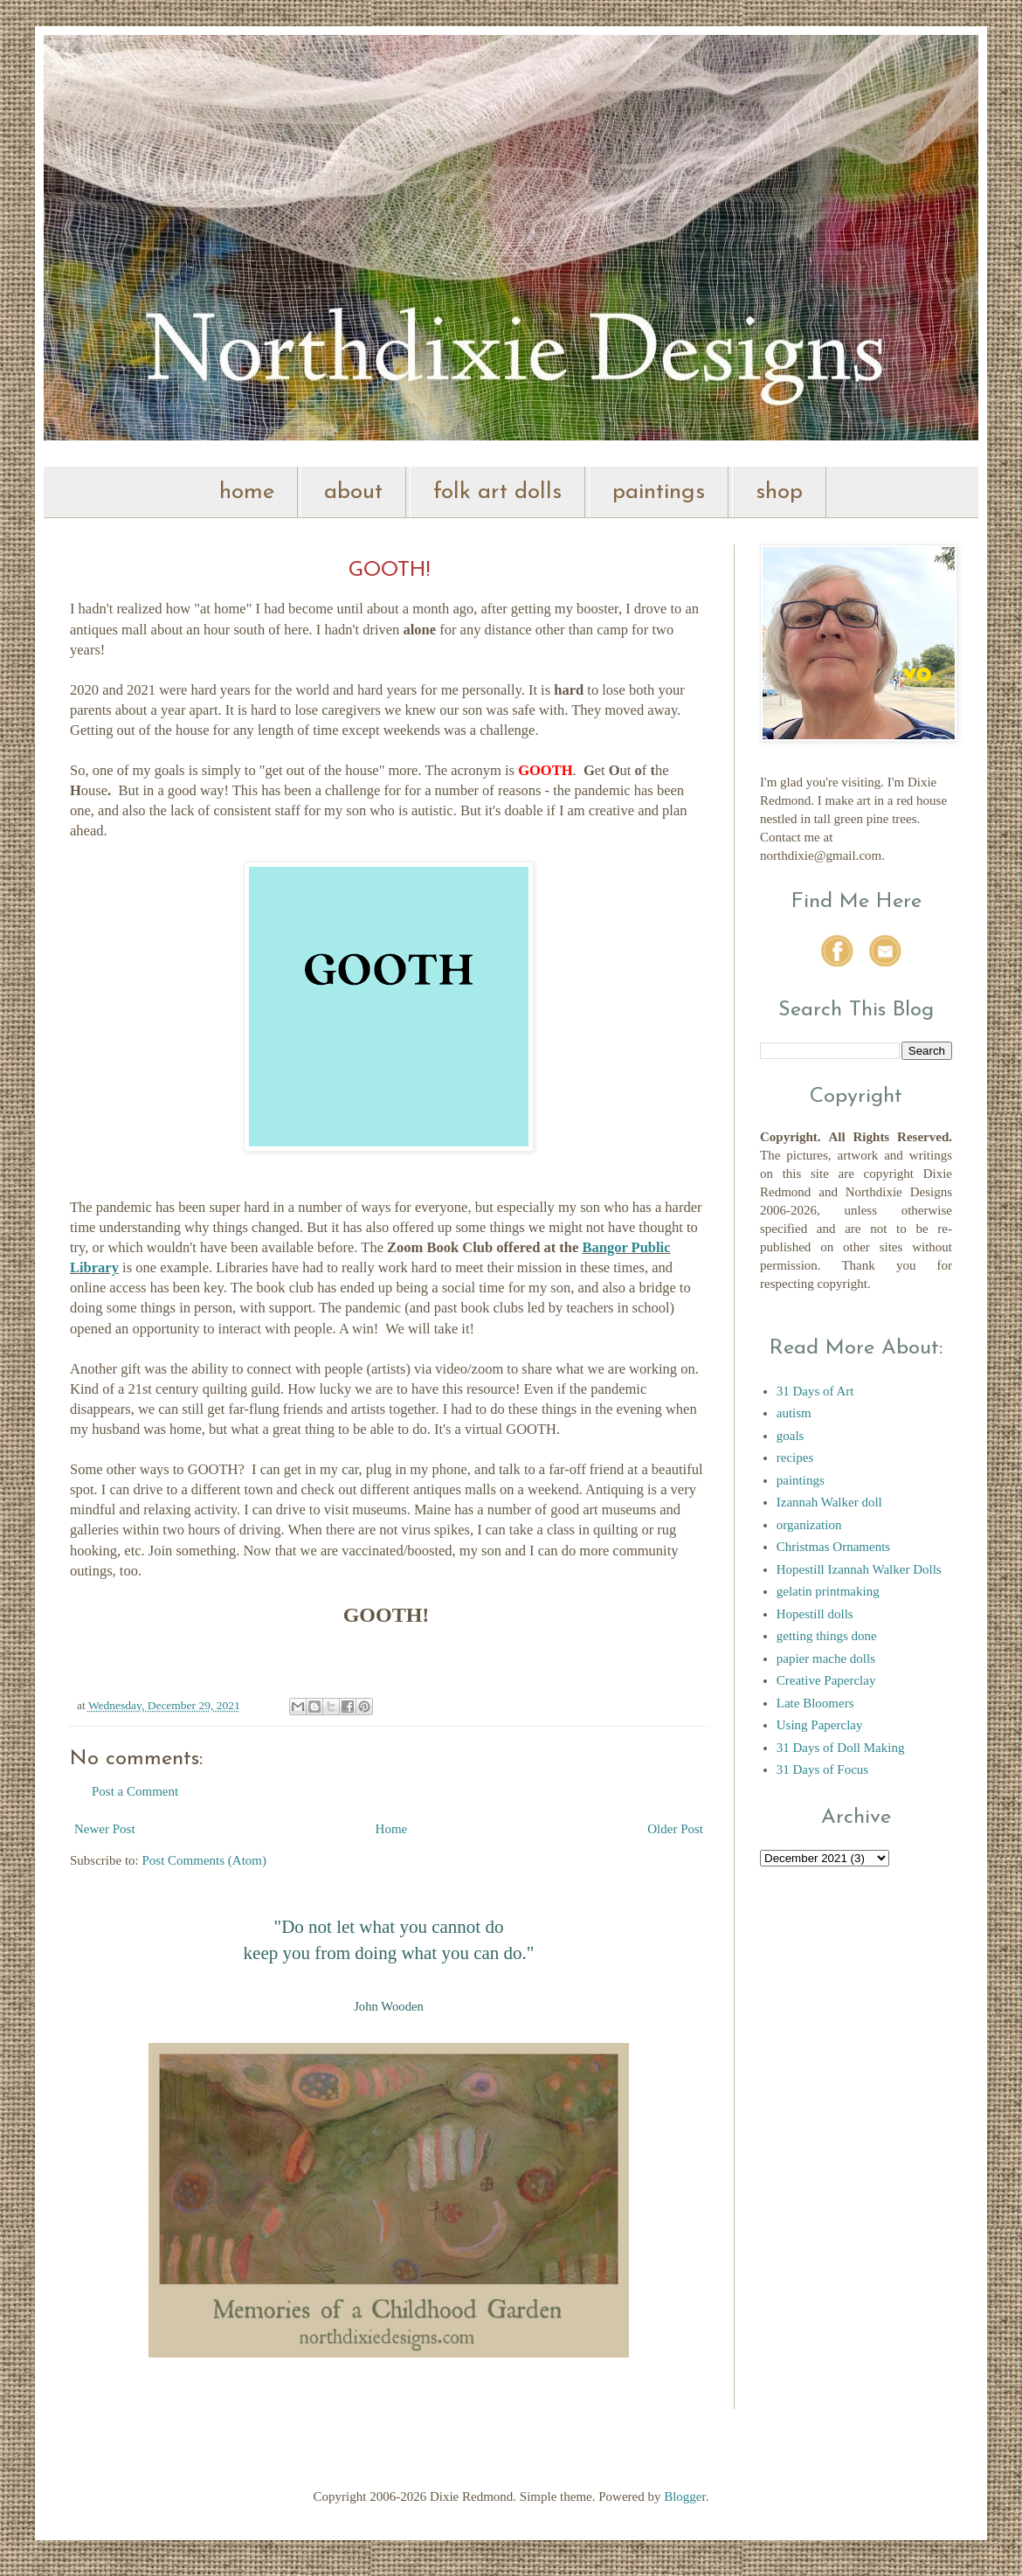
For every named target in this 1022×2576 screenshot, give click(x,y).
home (246, 492)
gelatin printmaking (828, 1591)
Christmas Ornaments (833, 1547)
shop (779, 492)
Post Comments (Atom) (204, 1860)
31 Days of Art (815, 1391)
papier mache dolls (826, 1658)
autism (794, 1413)
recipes (795, 1458)
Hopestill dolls (815, 1614)
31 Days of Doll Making (841, 1748)
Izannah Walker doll (829, 1502)
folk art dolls (497, 492)
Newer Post (104, 1829)
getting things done (827, 1636)
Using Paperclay (820, 1725)
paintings (658, 492)
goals (790, 1436)
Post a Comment (135, 1791)
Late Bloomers (815, 1703)
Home (392, 1829)
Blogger (685, 2496)
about (353, 492)
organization (809, 1525)
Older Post (675, 1829)
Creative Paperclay (826, 1680)
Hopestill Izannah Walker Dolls (859, 1569)
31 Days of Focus (822, 1769)
